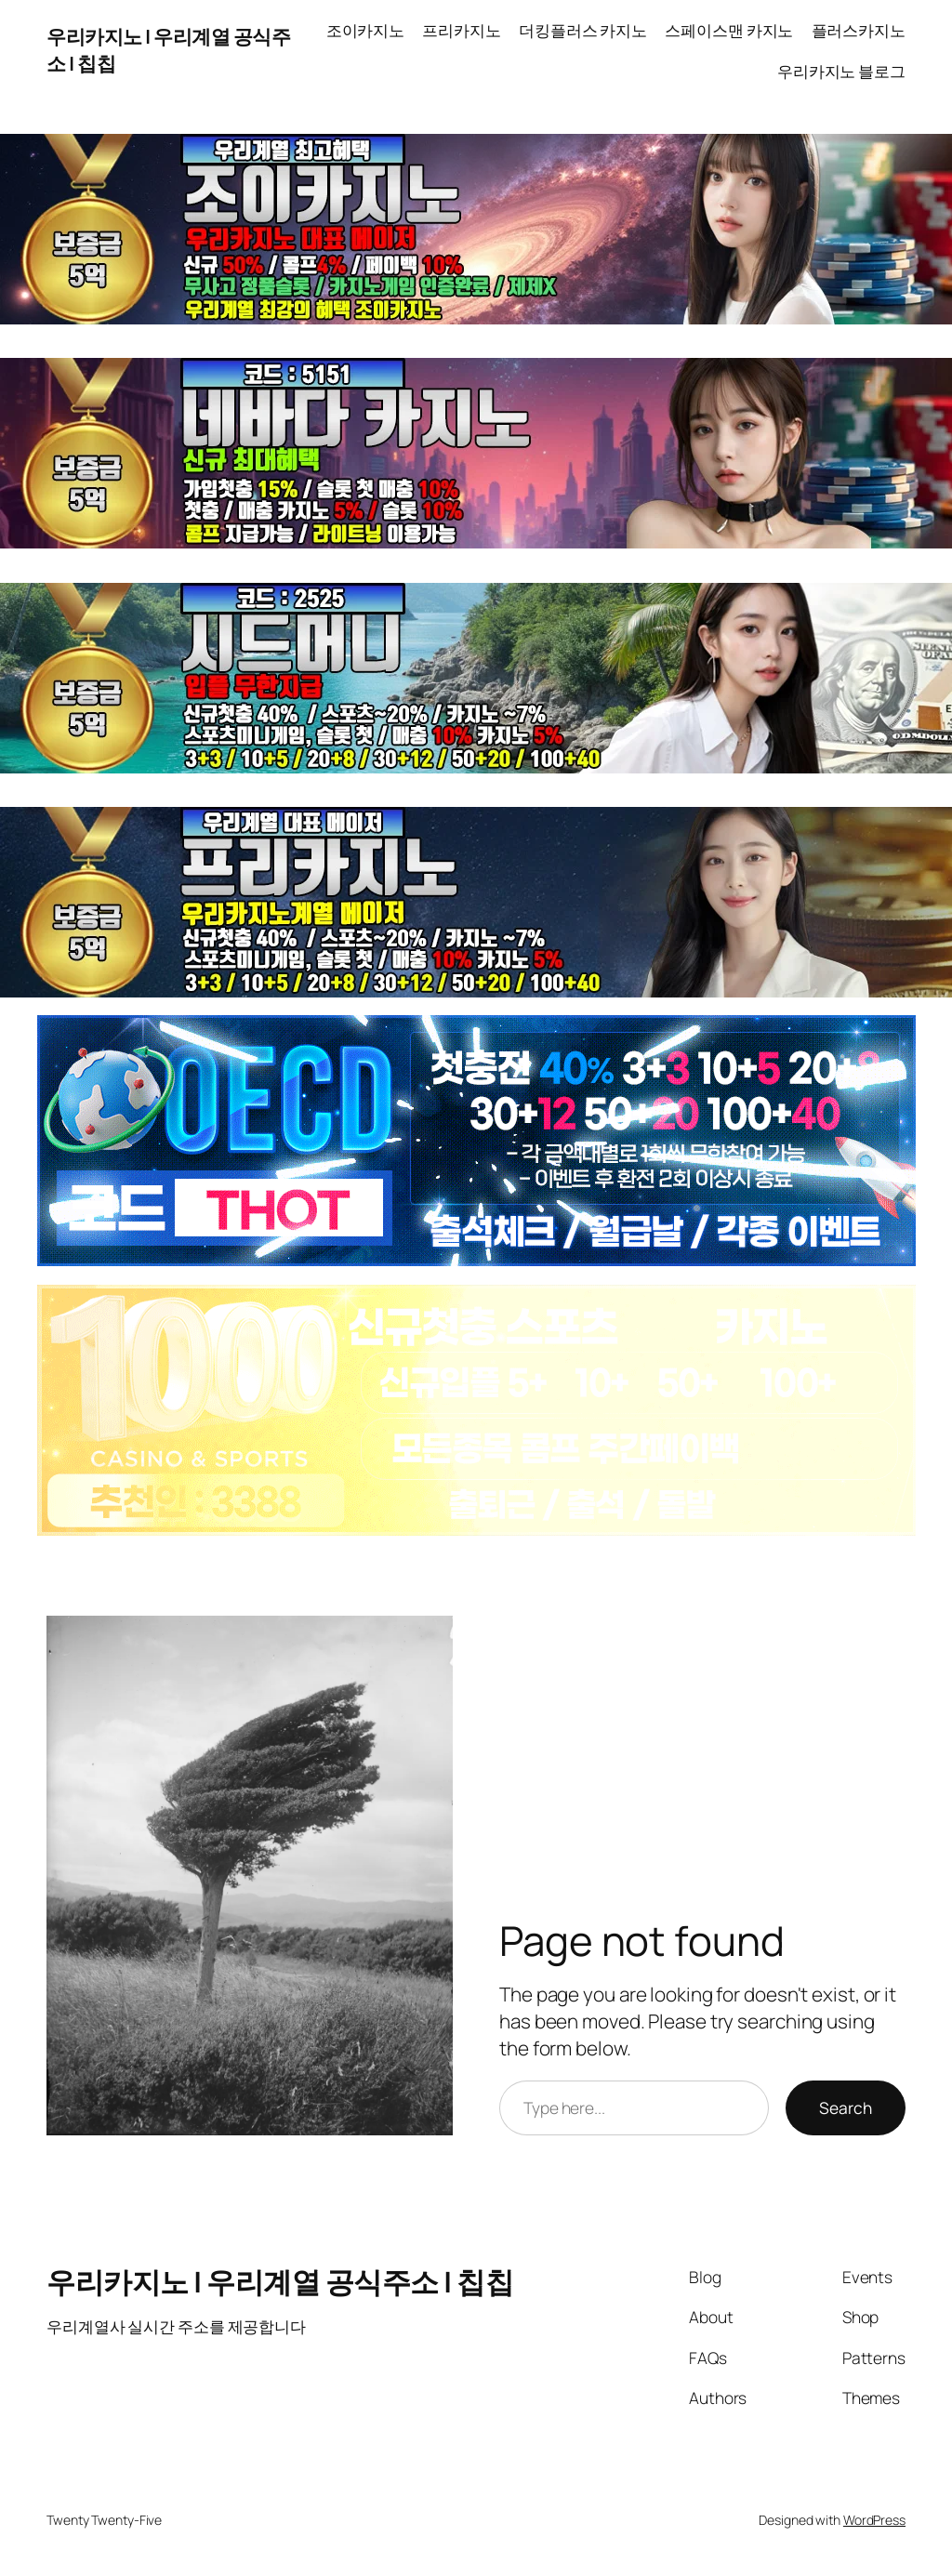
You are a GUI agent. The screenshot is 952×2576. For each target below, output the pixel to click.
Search (845, 2107)
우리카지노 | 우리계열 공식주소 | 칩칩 (279, 2281)
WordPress (874, 2520)
